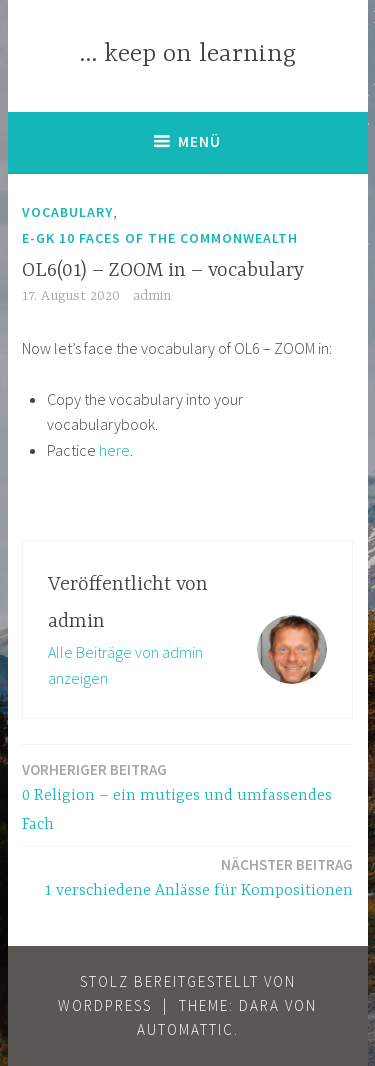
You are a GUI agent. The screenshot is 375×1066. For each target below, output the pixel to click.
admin (152, 296)
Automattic (185, 1029)
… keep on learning (187, 54)
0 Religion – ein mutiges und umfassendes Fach (187, 796)
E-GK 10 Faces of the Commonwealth (160, 238)
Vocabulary (67, 212)
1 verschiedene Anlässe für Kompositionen (199, 876)
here (114, 450)
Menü (199, 141)
